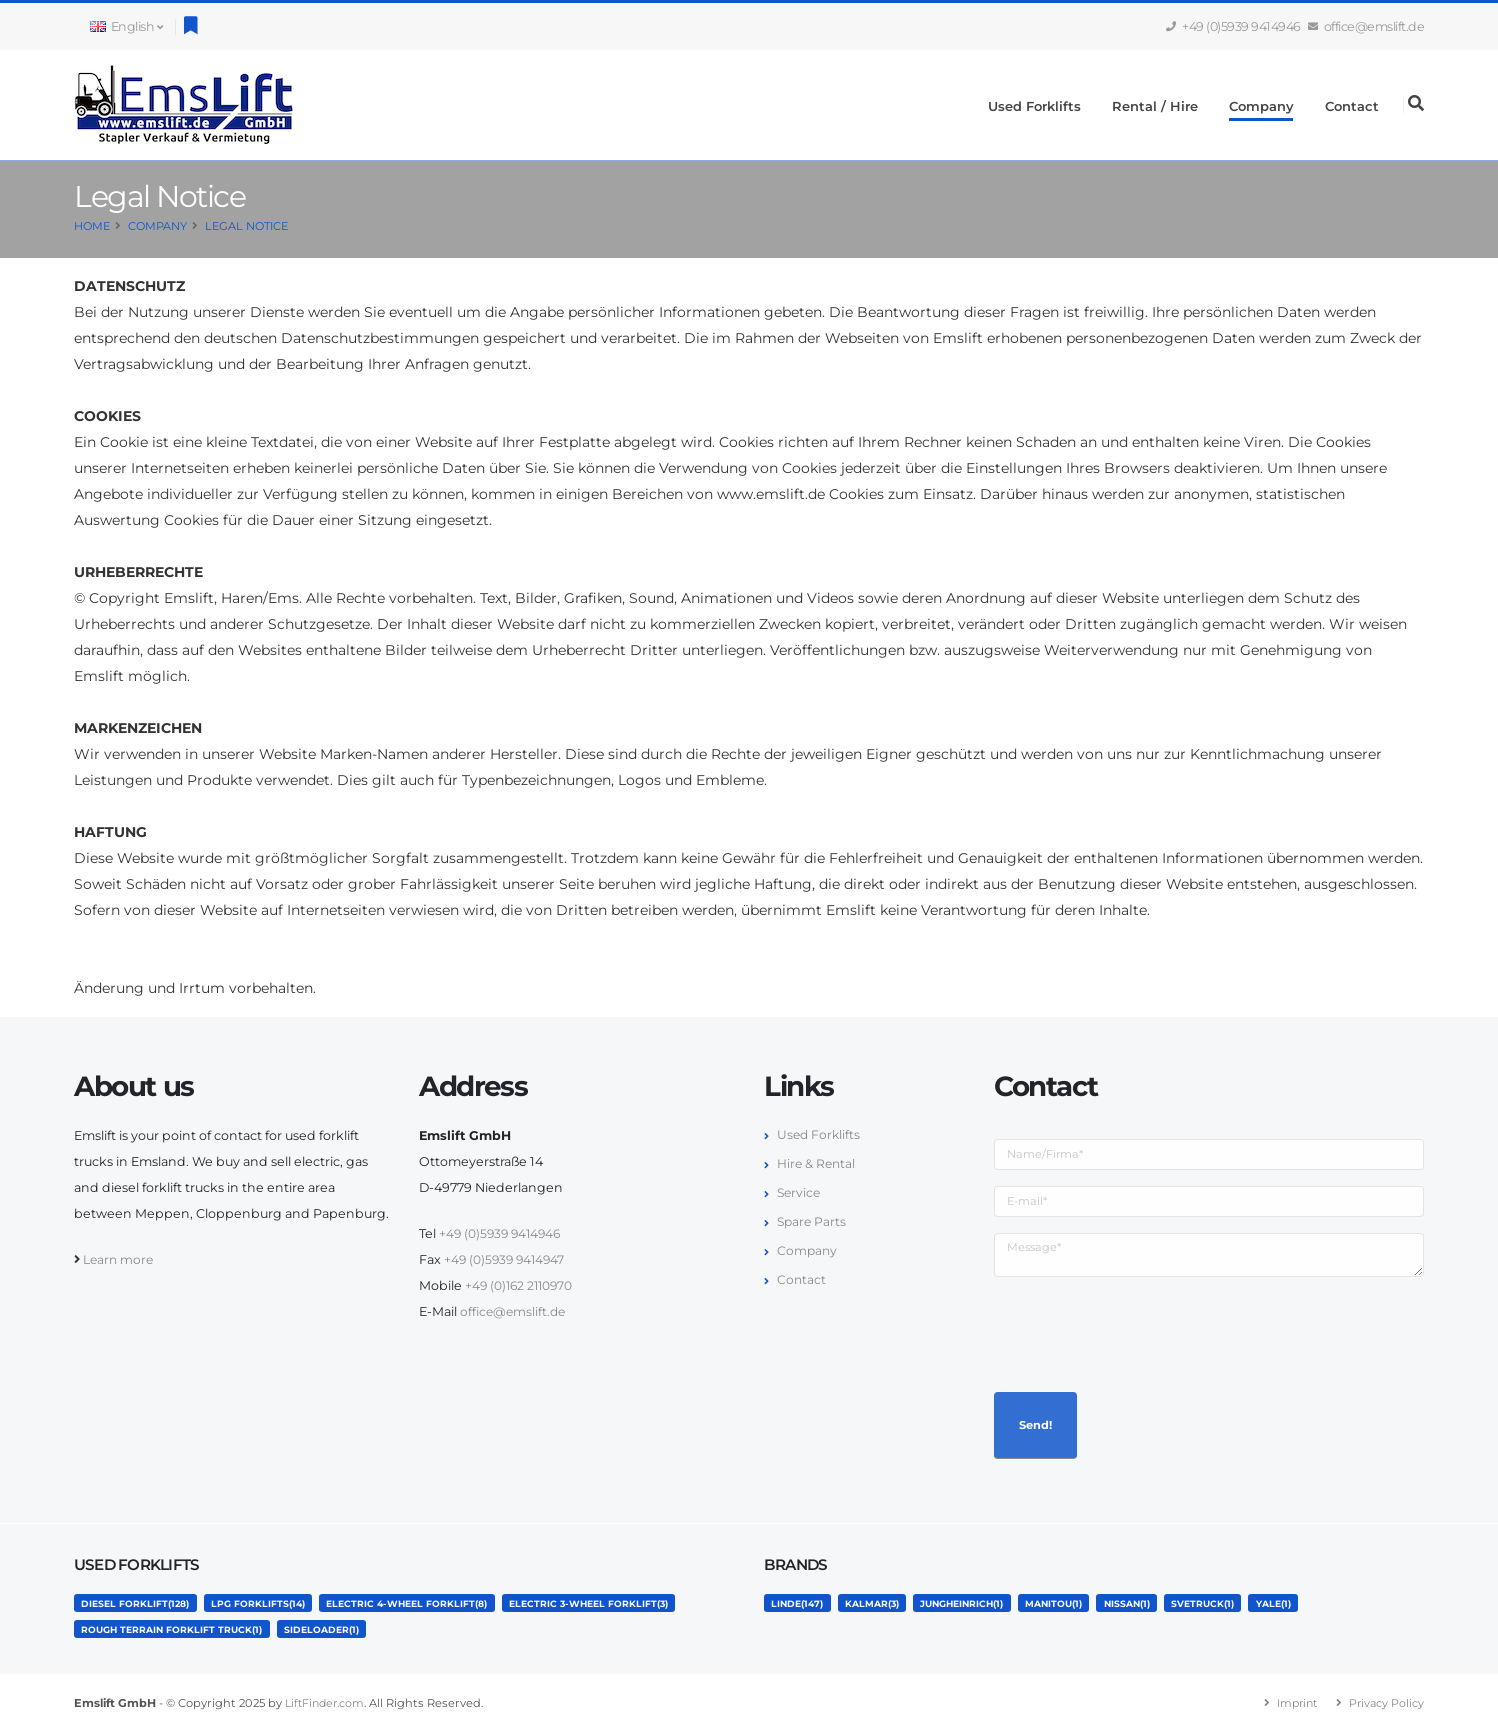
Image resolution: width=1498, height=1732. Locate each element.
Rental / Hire (1155, 106)
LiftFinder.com (327, 1703)
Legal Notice (246, 226)
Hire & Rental (817, 1163)
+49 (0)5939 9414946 (1234, 26)
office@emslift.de (1367, 26)
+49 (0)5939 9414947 (507, 1259)
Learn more (119, 1259)
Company (1261, 106)
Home (92, 226)
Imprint (1293, 1703)
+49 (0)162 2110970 (521, 1285)
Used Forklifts (1034, 106)
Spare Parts (813, 1221)
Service (800, 1192)
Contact (1352, 106)
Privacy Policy (1385, 1703)
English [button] (126, 26)
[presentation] (1146, 1332)
